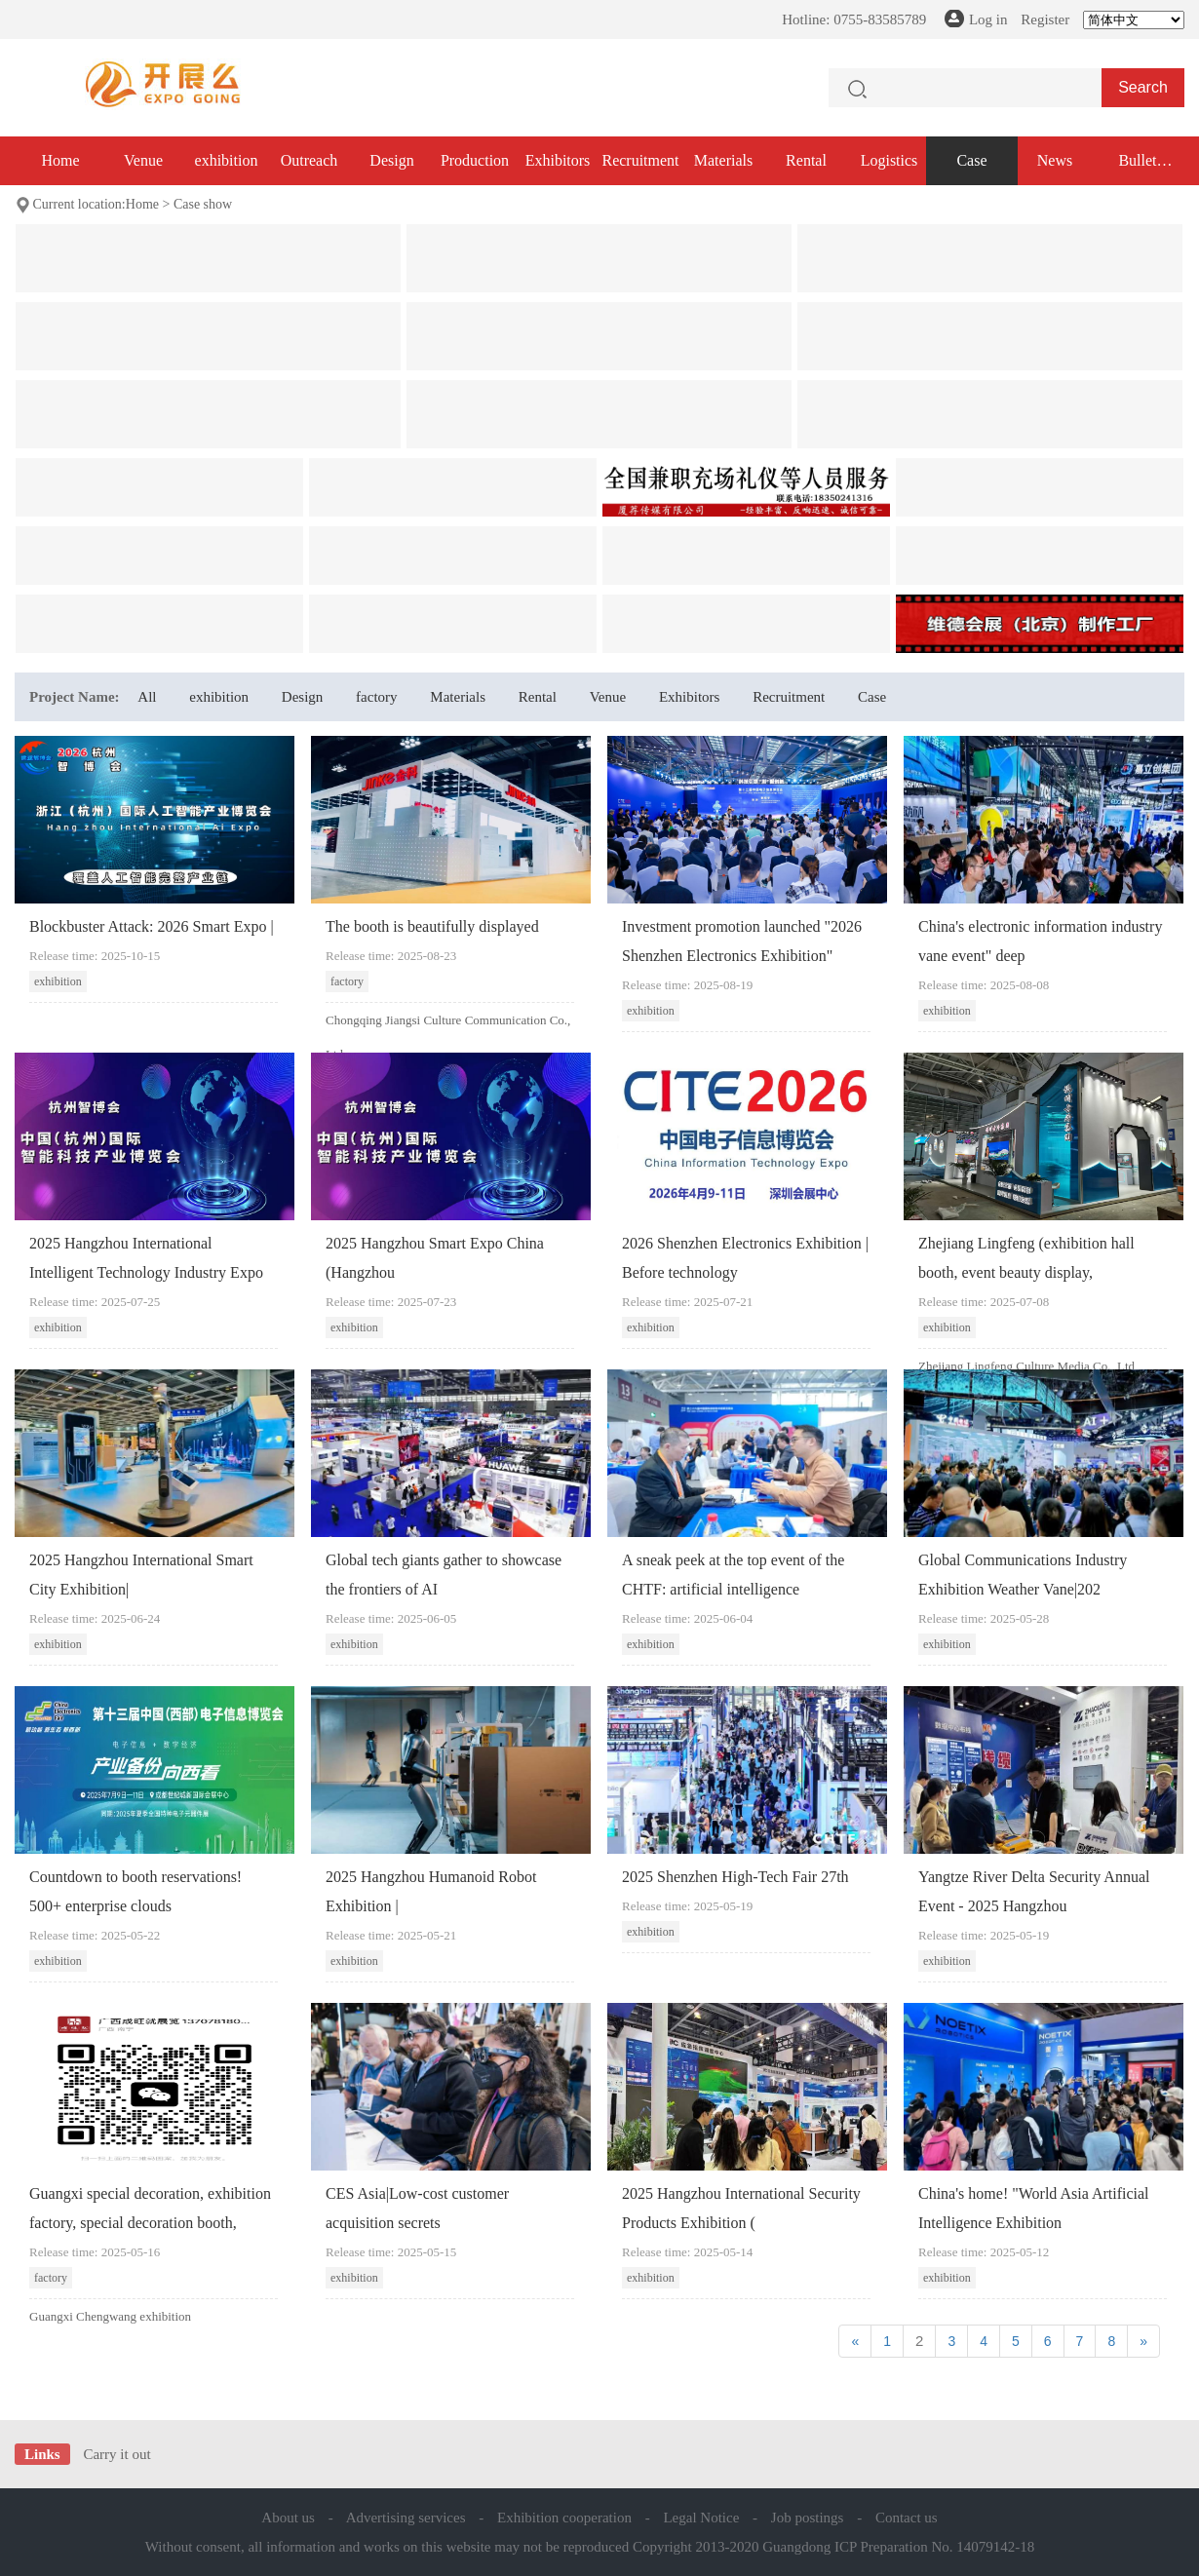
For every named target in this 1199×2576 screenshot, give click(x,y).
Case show (203, 204)
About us (288, 2517)
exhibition (226, 160)
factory (376, 697)
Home (60, 160)
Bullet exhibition (1138, 168)
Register (1045, 19)
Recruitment (639, 160)
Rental (806, 160)
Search (1143, 87)
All (146, 697)
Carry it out (116, 2454)
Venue (143, 160)
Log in (988, 19)
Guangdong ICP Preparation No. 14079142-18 (898, 2547)
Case (971, 160)
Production (475, 160)
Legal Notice (701, 2517)
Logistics (889, 160)
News (1054, 160)
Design (391, 160)
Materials (723, 160)
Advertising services (406, 2517)
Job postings (807, 2517)
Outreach (309, 160)
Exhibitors (558, 160)
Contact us (906, 2517)
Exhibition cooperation (564, 2517)
